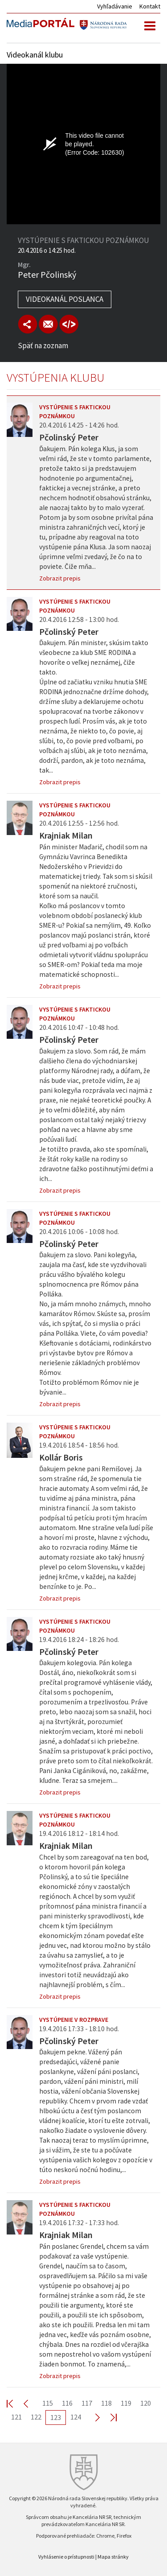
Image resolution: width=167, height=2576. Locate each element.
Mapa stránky (113, 2556)
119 (126, 2403)
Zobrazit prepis (60, 578)
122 (36, 2416)
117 (86, 2403)
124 (75, 2416)
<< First (15, 2403)
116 (67, 2403)
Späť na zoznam (43, 345)
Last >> (108, 2417)
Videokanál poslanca (64, 299)
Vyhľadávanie (114, 6)
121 (16, 2416)
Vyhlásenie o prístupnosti (66, 2556)
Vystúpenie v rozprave (73, 2020)
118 (106, 2403)
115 (47, 2403)
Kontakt (149, 6)
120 (145, 2403)
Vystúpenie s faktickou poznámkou (74, 411)
